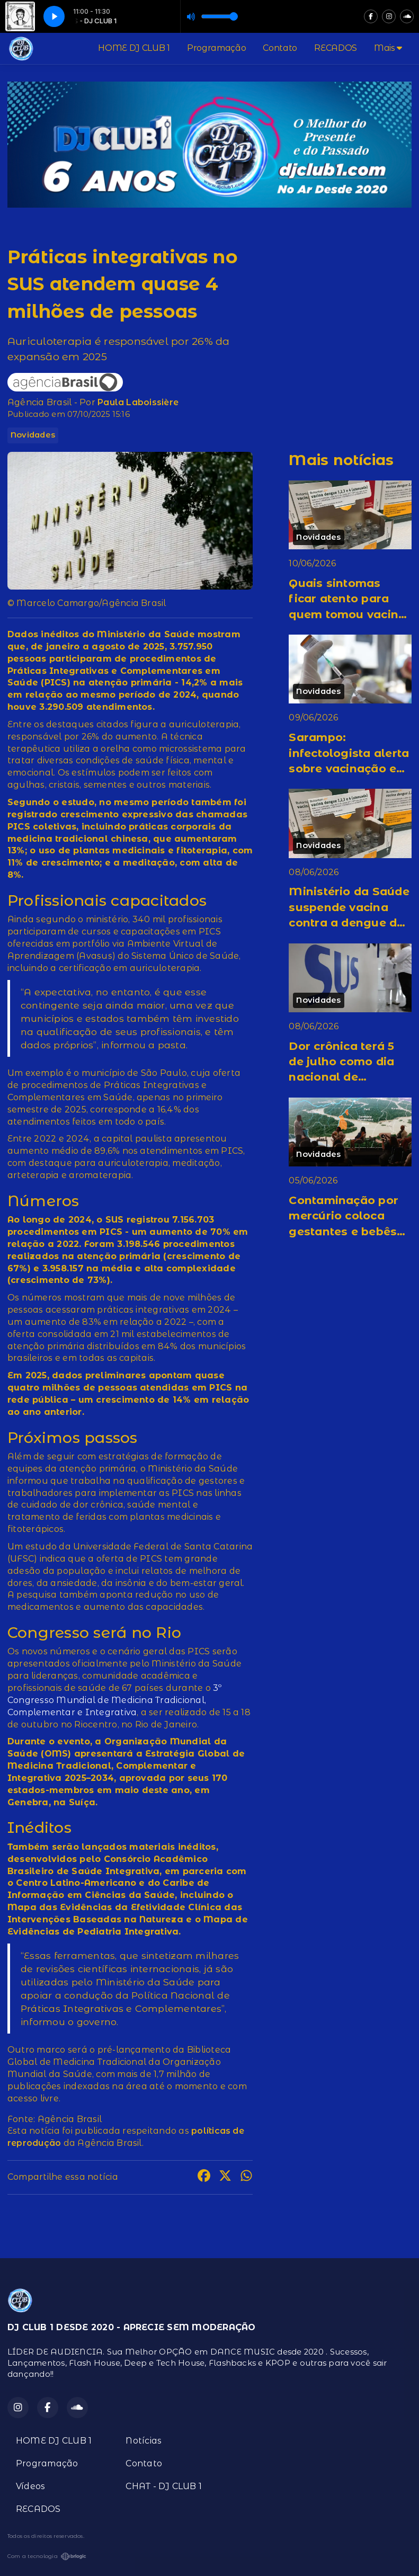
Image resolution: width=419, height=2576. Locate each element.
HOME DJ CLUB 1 (134, 48)
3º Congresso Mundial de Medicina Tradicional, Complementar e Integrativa (114, 1700)
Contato (280, 48)
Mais (388, 48)
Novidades (33, 435)
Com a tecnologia (46, 2556)
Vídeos (30, 2486)
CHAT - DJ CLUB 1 (164, 2486)
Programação (216, 48)
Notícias (144, 2441)
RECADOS (335, 48)
